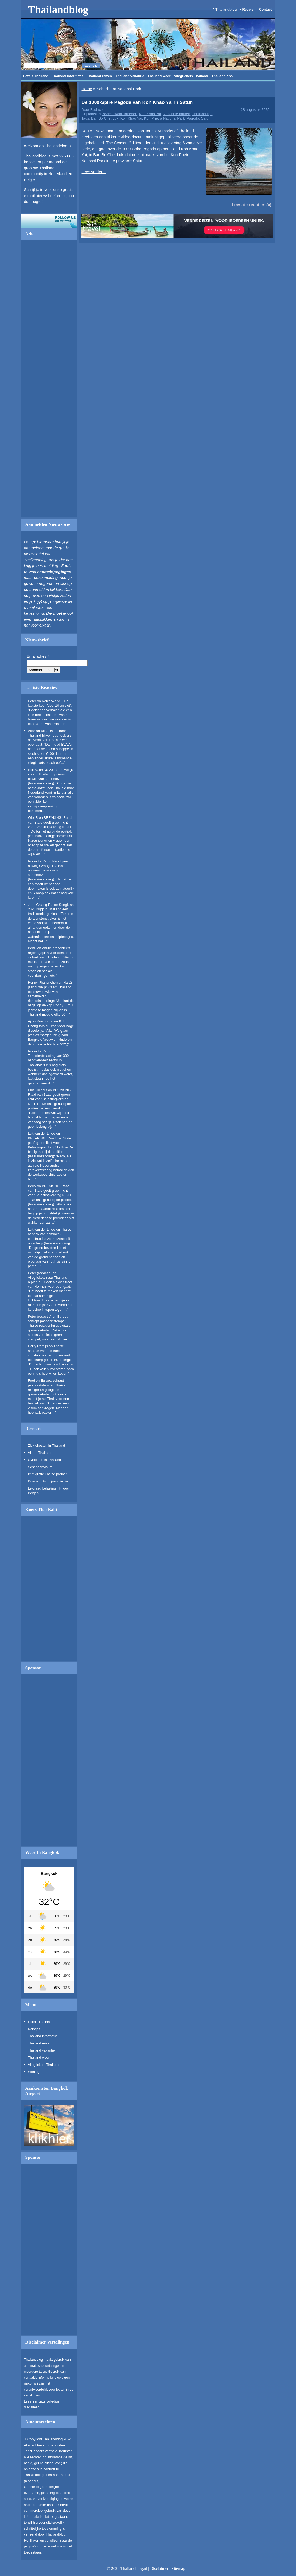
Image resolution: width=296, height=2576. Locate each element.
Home (87, 88)
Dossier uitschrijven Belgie (48, 1481)
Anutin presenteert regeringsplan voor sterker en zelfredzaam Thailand (50, 952)
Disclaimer (159, 2568)
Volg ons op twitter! (49, 221)
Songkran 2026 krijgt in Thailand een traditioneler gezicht (51, 909)
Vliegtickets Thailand (191, 76)
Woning (34, 2072)
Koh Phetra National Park (164, 118)
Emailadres (38, 656)
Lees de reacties (248, 204)
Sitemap (178, 2568)
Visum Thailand (39, 1453)
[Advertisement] (49, 380)
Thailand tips (222, 76)
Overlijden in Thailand (44, 1460)
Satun (206, 118)
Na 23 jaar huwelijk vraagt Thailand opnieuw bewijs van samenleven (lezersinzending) (48, 870)
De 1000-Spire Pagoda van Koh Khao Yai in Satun (137, 102)
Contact (265, 9)
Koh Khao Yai (150, 114)
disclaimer (31, 2407)
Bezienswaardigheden (119, 114)
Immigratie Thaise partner (47, 1474)
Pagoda (193, 118)
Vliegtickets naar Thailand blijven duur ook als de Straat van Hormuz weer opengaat (50, 1282)
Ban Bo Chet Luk (104, 118)
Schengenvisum (40, 1467)
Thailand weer (159, 76)
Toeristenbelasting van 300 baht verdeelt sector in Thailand (48, 1060)
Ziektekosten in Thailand (46, 1445)
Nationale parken (176, 114)
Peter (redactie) (40, 1273)
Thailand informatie (67, 76)
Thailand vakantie (129, 76)
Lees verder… (94, 172)
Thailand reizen (99, 76)
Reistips (34, 2029)
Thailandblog (58, 10)
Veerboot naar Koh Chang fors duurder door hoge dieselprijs (51, 1025)
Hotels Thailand (36, 76)
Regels (247, 9)
